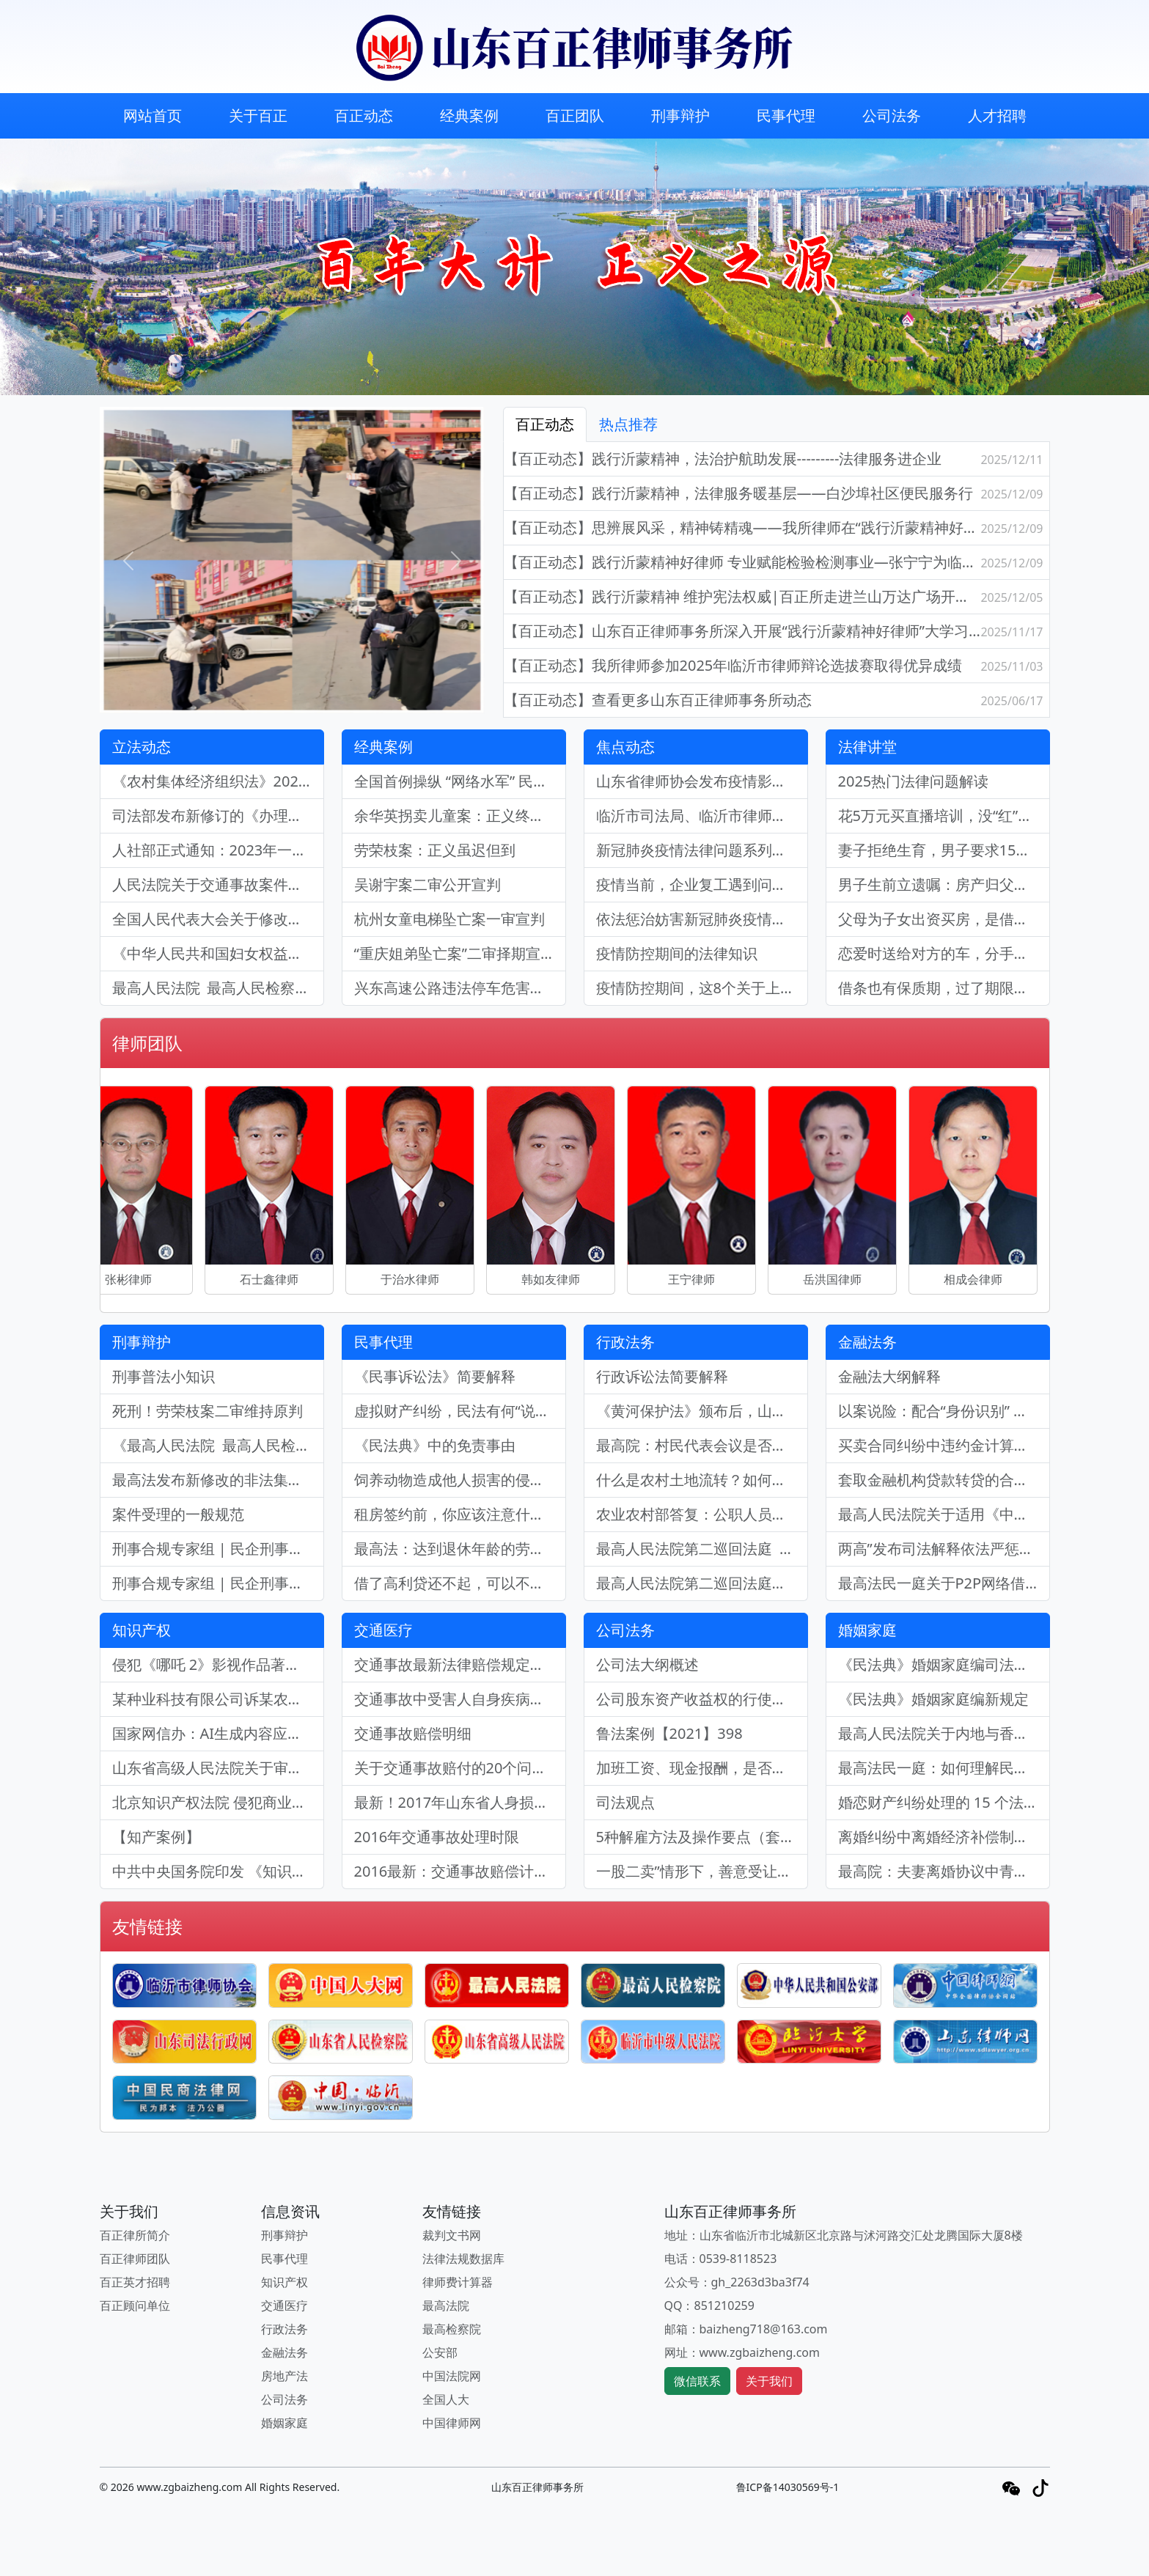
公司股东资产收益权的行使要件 (698, 1699)
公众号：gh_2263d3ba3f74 (737, 2282)
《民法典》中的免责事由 (434, 1445)
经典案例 (469, 115)
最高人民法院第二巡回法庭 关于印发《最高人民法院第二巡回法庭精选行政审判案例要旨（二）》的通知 (702, 1549)
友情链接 (147, 1926)
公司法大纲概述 (647, 1664)
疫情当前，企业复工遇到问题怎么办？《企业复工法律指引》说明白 (702, 884)
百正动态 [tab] (544, 424)
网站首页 (152, 115)
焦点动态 (625, 747)
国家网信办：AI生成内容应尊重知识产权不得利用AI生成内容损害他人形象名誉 (218, 1733)
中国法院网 (451, 2376)
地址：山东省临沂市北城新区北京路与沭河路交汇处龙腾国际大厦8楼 (843, 2235)
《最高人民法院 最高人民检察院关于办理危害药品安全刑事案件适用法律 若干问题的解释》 (218, 1445)
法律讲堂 (867, 747)
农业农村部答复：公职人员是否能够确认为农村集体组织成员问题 (702, 1514)
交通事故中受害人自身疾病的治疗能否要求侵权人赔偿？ (460, 1699)
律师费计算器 (457, 2282)
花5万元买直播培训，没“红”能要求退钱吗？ (944, 815)
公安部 (440, 2352)
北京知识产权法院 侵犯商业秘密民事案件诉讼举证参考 (218, 1802)
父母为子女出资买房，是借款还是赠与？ (944, 919)
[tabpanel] (776, 580)
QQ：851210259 (709, 2305)
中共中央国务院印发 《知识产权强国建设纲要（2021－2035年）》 (218, 1871)
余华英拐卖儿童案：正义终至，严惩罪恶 (460, 815)
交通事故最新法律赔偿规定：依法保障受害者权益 (460, 1664)
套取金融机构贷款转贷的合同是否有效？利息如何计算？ (944, 1480)
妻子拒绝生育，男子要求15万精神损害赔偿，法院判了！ (944, 850)
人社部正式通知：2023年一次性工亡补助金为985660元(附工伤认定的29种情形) (218, 850)
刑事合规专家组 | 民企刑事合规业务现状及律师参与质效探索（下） (218, 1549)
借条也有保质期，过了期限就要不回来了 (944, 988)
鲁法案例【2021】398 (669, 1733)
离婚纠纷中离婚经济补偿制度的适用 (944, 1837)
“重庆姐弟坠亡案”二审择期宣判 (454, 953)
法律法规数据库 (463, 2259)
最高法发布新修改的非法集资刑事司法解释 (218, 1480)
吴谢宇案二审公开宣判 (427, 884)
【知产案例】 (156, 1837)
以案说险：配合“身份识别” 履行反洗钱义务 (944, 1411)
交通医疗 (383, 1630)
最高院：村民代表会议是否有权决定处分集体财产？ (702, 1445)
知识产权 (141, 1630)
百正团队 (575, 115)
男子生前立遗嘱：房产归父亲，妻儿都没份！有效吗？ (944, 884)
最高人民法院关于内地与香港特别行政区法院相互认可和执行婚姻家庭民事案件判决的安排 (944, 1733)
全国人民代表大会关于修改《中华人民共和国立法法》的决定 (218, 919)
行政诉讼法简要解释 (662, 1376)
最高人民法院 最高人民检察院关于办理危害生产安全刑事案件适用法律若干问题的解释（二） (218, 988)
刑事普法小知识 (163, 1376)
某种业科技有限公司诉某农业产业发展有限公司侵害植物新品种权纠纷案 (218, 1699)
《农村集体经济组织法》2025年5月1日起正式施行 (218, 781)
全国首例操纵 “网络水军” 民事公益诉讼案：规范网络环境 (460, 781)
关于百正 (258, 115)
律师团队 (147, 1043)
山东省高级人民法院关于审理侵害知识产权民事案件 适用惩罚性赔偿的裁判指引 (218, 1768)
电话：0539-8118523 (720, 2259)
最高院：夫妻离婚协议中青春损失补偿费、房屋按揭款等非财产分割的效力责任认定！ (944, 1871)
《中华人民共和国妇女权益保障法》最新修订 (218, 953)
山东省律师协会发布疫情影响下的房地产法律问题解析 (702, 781)
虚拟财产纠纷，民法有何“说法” (454, 1411)
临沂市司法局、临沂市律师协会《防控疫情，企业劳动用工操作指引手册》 (702, 815)
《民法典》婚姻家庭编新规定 (933, 1699)
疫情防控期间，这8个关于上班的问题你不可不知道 (702, 988)
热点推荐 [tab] (628, 424)
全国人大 (445, 2399)
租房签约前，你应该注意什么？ (456, 1514)
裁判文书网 (451, 2235)
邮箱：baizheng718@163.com (746, 2329)
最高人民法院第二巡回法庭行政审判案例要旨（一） (702, 1583)
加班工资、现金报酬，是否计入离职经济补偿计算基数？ (702, 1768)
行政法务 (625, 1342)
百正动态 (363, 115)
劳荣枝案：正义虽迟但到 (434, 850)
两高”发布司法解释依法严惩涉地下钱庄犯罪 (944, 1549)
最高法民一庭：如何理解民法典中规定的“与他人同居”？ (944, 1768)
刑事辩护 (680, 115)
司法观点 (625, 1802)
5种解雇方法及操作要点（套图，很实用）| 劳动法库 (702, 1837)
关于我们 (769, 2381)
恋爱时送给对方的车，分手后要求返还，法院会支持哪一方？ (944, 953)
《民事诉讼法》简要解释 (434, 1376)
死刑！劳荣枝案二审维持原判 (207, 1411)
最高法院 (445, 2305)
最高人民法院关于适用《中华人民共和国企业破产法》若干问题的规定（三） (944, 1514)
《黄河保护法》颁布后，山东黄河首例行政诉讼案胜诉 (702, 1411)
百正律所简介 (135, 2235)
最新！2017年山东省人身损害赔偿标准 (460, 1802)
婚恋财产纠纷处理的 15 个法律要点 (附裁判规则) (944, 1802)
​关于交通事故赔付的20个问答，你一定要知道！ (460, 1768)
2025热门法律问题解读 (913, 781)
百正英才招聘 (135, 2282)
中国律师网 (451, 2423)
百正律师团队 (135, 2259)
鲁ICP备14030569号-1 (788, 2487)
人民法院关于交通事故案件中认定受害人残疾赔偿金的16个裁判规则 (218, 884)
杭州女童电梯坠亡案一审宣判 (449, 919)
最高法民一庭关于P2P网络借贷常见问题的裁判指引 (944, 1583)
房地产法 (284, 2376)
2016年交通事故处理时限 (437, 1837)
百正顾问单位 (135, 2305)
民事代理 (786, 115)
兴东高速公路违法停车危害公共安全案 (460, 988)
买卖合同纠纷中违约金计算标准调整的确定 (944, 1445)
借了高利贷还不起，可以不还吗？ (460, 1583)
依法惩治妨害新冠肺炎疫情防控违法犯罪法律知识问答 (702, 919)
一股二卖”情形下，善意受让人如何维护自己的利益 (702, 1871)
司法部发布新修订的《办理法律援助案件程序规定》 (218, 815)
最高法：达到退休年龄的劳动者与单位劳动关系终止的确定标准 (460, 1549)
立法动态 (141, 747)
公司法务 (891, 115)
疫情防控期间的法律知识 (676, 953)
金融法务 (867, 1342)
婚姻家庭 (867, 1630)
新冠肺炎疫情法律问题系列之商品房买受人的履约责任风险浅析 (702, 850)
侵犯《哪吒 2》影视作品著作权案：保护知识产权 (218, 1664)
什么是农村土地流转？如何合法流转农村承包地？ (702, 1480)
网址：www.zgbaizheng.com (742, 2352)
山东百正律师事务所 (537, 2487)
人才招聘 (997, 115)
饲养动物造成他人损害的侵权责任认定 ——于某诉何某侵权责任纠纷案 (460, 1480)
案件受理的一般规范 (178, 1514)
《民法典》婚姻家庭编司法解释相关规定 (944, 1664)
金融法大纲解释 (889, 1376)
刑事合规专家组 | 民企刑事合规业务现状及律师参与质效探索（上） (218, 1583)
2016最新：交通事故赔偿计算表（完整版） (460, 1871)
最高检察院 (451, 2329)
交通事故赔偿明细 (412, 1733)
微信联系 (697, 2381)
